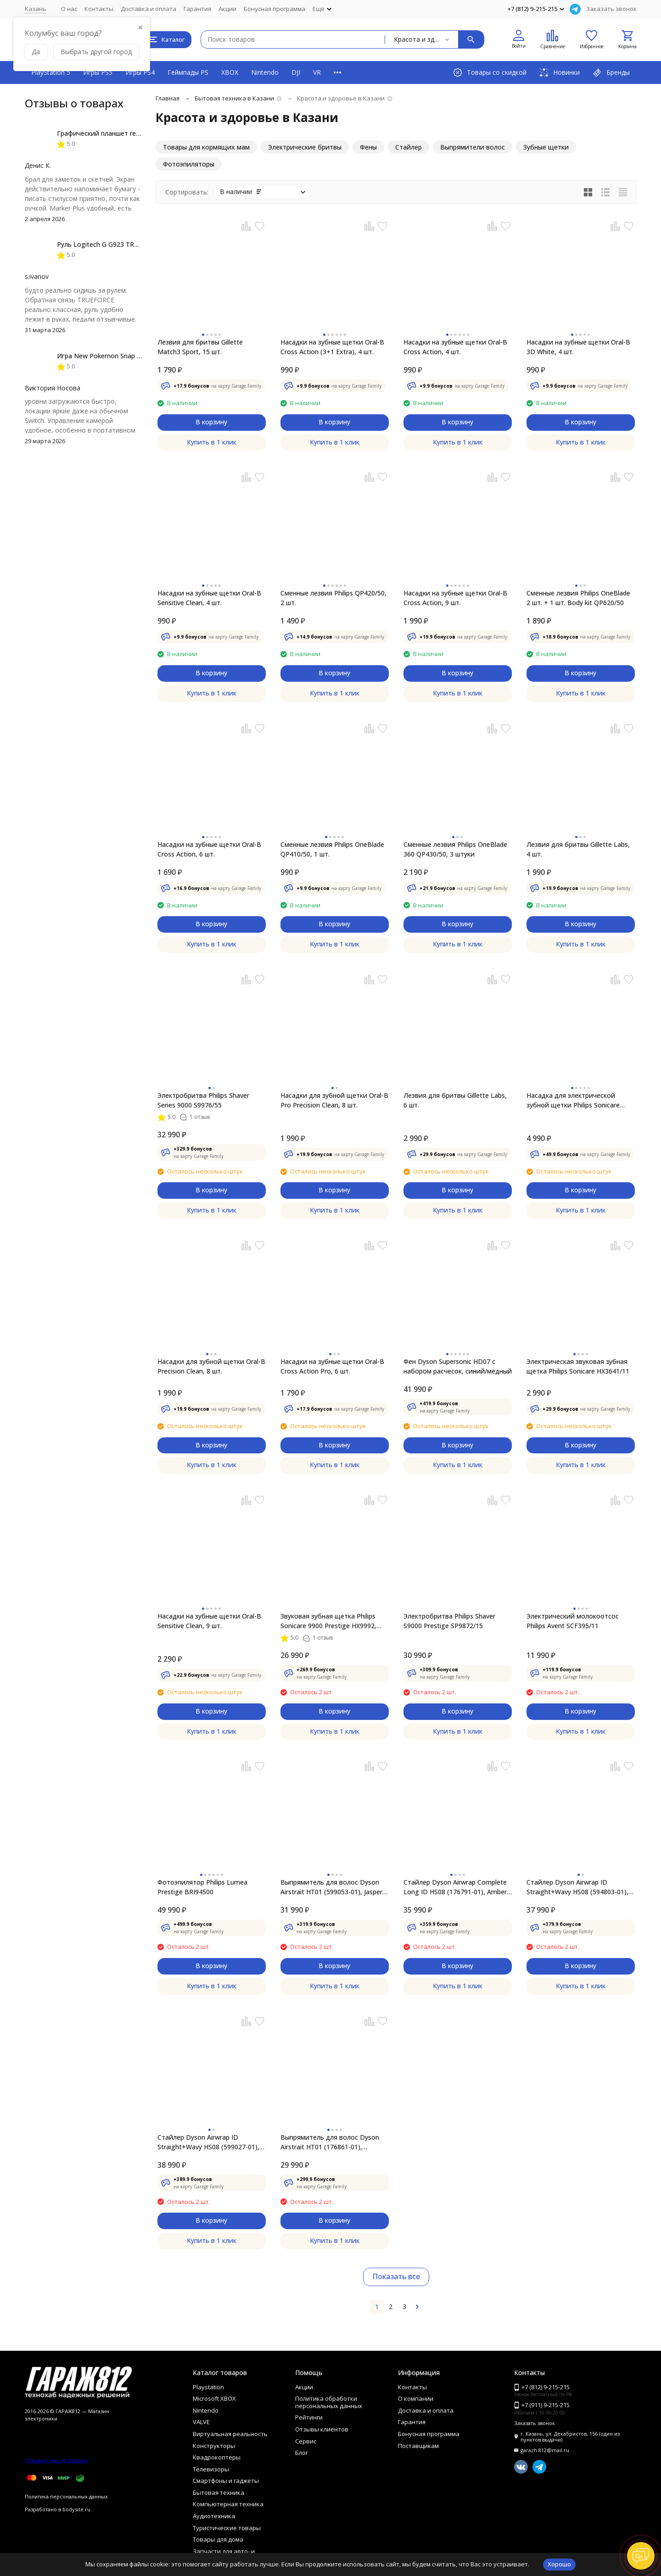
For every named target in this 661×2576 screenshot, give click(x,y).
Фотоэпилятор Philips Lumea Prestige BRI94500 (202, 1887)
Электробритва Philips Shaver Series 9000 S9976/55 (203, 1100)
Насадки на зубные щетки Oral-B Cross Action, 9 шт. (455, 598)
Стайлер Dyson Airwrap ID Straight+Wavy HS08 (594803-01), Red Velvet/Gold (577, 1887)
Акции (227, 9)
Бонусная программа (274, 9)
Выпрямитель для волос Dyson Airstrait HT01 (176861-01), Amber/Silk (329, 2142)
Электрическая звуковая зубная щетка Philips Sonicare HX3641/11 (578, 1366)
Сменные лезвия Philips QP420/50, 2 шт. (333, 598)
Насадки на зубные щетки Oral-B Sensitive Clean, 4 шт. (209, 598)
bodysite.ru (76, 2509)
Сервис (305, 2441)
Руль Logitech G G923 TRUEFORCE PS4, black (126, 244)
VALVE (201, 2422)
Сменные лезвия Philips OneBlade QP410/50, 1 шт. (332, 849)
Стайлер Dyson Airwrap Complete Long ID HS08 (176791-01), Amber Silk (455, 1887)
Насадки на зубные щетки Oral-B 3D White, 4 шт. (578, 347)
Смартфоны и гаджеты (226, 2480)
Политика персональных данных (66, 2496)
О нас (69, 9)
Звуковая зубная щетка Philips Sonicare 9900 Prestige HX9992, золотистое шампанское (328, 1621)
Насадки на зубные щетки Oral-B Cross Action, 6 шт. (209, 849)
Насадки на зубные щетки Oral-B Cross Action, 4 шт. (455, 347)
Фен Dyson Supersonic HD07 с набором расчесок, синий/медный (457, 1366)
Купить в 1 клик (211, 442)
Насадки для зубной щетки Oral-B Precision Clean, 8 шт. (211, 1366)
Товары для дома (218, 2539)
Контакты (98, 9)
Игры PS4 (140, 72)
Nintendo (265, 72)
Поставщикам (418, 2446)
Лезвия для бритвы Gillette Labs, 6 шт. (455, 1100)
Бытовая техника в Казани (234, 98)
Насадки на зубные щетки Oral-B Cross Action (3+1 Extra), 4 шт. (332, 347)
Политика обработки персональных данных (328, 2402)
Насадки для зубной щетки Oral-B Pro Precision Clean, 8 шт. (334, 1100)
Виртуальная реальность (230, 2434)
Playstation (208, 2387)
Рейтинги (309, 2417)
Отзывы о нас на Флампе (56, 2460)
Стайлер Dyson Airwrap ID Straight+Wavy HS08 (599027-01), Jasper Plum (208, 2142)
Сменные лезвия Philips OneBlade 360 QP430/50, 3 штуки (455, 849)
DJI (295, 72)
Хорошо (559, 2564)
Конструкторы (214, 2446)
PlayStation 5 (50, 72)
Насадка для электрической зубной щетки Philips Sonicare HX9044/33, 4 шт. (573, 1100)
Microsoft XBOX (214, 2398)
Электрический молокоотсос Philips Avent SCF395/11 (573, 1621)
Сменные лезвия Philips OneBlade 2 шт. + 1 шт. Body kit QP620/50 (578, 598)
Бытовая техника (218, 2492)
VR (317, 72)
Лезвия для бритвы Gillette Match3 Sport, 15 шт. (200, 347)
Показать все (396, 2276)
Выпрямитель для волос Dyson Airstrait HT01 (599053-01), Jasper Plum (331, 1887)
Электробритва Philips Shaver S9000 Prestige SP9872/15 (449, 1621)
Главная (167, 98)
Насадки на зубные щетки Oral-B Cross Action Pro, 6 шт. (332, 1366)
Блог (301, 2452)
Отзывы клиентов (321, 2429)
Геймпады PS (188, 72)
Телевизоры (211, 2469)
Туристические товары (227, 2528)
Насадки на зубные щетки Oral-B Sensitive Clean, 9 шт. (209, 1621)
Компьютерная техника (228, 2504)
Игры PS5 (97, 72)
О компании (415, 2398)
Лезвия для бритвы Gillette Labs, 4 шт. (578, 849)
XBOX (229, 72)
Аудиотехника (214, 2516)
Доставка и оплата (148, 9)
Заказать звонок (611, 9)
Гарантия (197, 9)
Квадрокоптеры (217, 2457)
